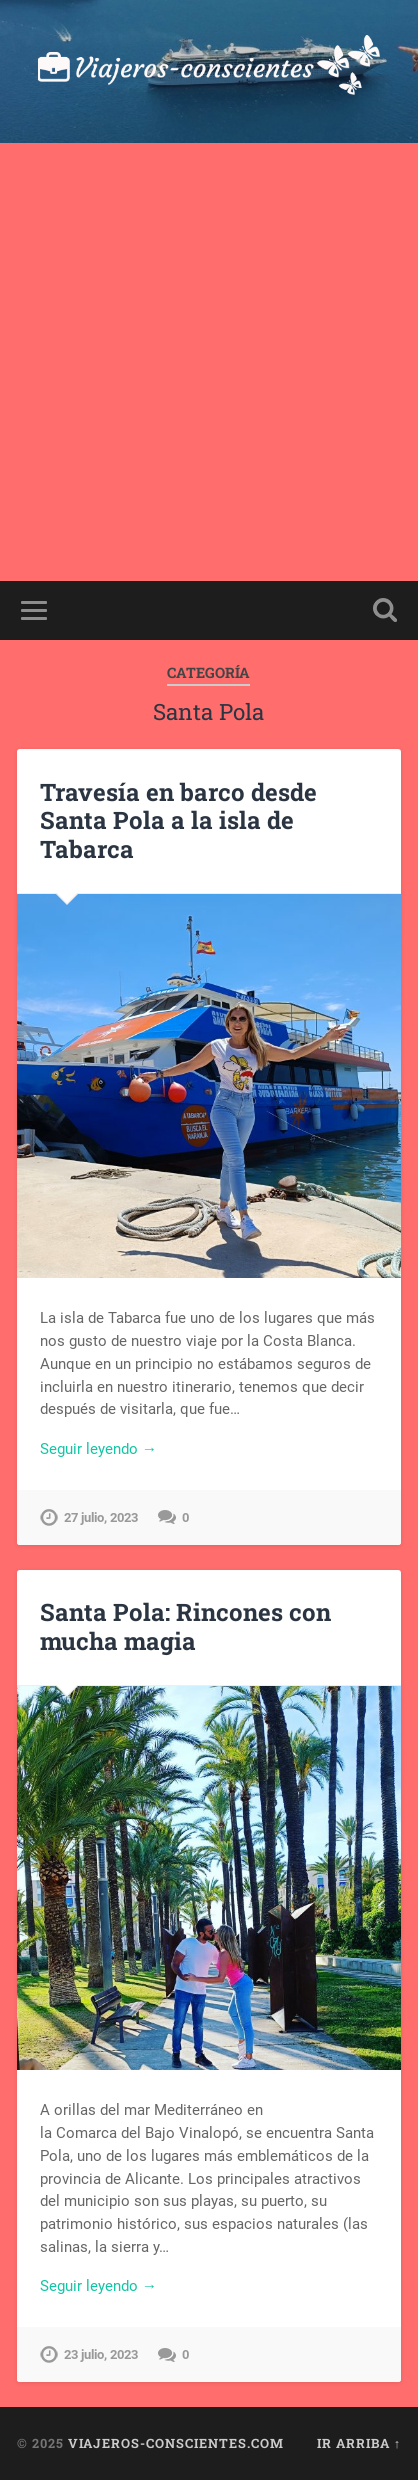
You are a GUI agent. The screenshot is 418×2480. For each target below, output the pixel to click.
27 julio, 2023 (101, 1517)
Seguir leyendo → (98, 1449)
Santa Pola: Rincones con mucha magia (185, 1626)
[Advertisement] (209, 362)
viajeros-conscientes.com (176, 2443)
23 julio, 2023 (101, 2354)
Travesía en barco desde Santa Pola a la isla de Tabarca (178, 821)
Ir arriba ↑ (359, 2443)
